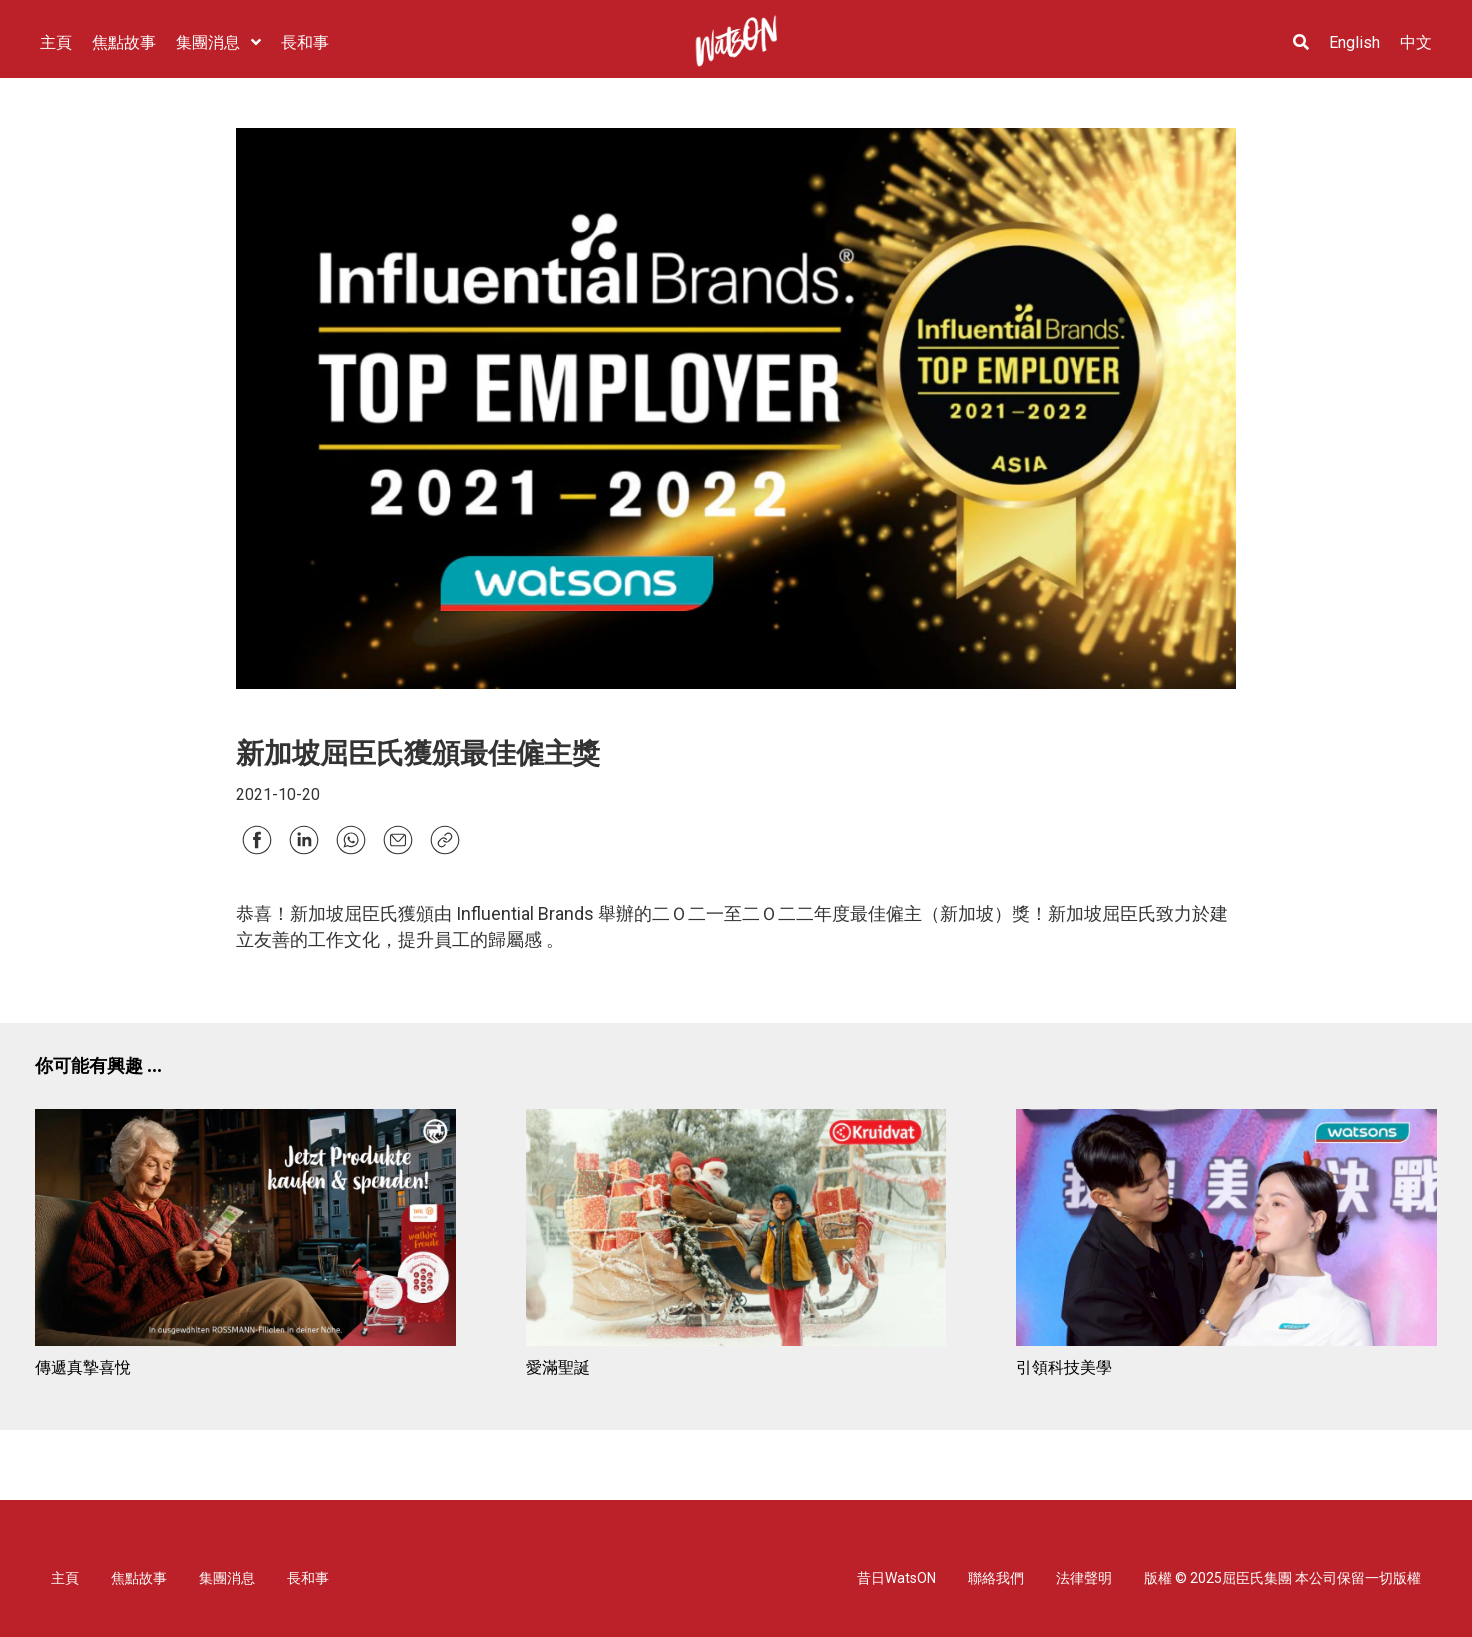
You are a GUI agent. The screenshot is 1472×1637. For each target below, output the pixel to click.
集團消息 (227, 1578)
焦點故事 (139, 1578)
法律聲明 (1084, 1578)
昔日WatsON (896, 1578)
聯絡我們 (996, 1578)
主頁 (65, 1578)
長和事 (308, 1578)
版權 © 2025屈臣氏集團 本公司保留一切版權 (1282, 1578)
